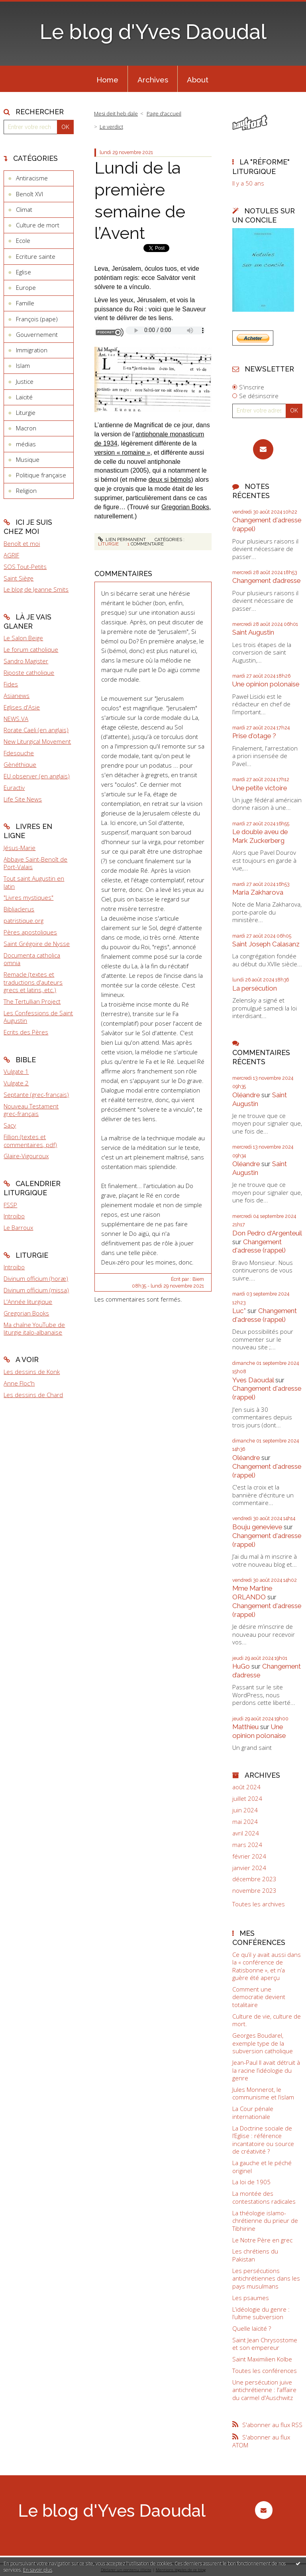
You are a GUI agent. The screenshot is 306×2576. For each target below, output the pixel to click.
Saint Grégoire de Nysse (37, 944)
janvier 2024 (249, 1868)
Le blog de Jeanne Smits (36, 589)
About (197, 79)
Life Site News (23, 799)
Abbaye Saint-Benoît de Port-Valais (35, 863)
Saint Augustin (253, 632)
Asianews (16, 696)
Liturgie (25, 412)
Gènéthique (20, 764)
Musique (27, 459)
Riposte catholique (29, 672)
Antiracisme (32, 178)
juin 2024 (245, 1810)
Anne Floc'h (19, 1383)
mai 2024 (245, 1821)
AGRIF (11, 555)
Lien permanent (122, 539)
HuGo (241, 1666)
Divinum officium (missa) (36, 1290)
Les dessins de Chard (33, 1395)
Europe (26, 287)
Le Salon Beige (23, 638)
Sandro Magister (26, 661)
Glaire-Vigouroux (26, 1156)
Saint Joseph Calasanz (266, 944)
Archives (152, 79)
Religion (26, 490)
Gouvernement (37, 334)
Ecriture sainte (35, 256)
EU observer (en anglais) (37, 776)
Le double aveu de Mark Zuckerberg (260, 836)
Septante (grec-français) (36, 1094)
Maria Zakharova (257, 892)
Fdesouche (19, 753)
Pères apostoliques (30, 932)
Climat (24, 209)
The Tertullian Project (32, 1001)
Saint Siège (18, 578)
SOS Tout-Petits (25, 567)
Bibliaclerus (19, 909)
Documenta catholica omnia (32, 959)
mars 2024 (247, 1845)
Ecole (23, 240)
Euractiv (14, 788)
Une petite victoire (259, 788)
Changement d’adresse (266, 580)
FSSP (10, 1205)
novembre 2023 (254, 1890)
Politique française (41, 475)
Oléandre (246, 1095)
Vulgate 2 (16, 1083)
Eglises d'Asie (22, 707)
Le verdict (111, 126)
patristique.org (23, 920)
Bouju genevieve (257, 1527)
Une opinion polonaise (265, 684)
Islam (23, 365)
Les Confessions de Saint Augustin (38, 1017)
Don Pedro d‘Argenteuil (267, 1233)
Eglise (23, 272)
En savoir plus (37, 2569)
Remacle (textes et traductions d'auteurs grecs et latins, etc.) (33, 982)
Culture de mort (37, 225)
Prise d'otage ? (254, 736)
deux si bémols (170, 479)
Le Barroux (18, 1227)
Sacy (10, 1125)
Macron (26, 428)
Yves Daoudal (253, 1380)
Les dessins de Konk (32, 1372)
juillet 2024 (247, 1798)
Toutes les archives (258, 1904)
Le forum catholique (31, 649)
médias (26, 444)
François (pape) (37, 319)
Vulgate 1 (16, 1071)
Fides (11, 684)
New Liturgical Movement (37, 741)
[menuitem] (107, 79)
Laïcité (24, 397)
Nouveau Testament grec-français (31, 1110)
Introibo (14, 1216)
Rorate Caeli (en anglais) (36, 730)
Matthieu (245, 1727)
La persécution (254, 988)
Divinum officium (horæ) (36, 1278)
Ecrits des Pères (26, 1032)
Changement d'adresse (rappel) (259, 1246)
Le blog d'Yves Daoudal (153, 32)
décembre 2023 (254, 1879)
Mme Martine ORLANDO (252, 1592)
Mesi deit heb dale (116, 113)
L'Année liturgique (28, 1302)
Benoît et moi (22, 543)
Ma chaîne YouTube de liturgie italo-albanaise (34, 1329)
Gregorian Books (26, 1313)
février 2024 (249, 1856)
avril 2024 (245, 1833)
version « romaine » (122, 452)
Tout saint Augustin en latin (34, 882)
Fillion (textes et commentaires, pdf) (30, 1141)
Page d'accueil (164, 113)
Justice (24, 381)
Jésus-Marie (19, 848)
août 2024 (246, 1787)
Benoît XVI (29, 194)
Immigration (31, 350)
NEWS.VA (16, 719)
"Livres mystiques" (28, 897)
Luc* (239, 1311)
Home (107, 79)
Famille (25, 303)
